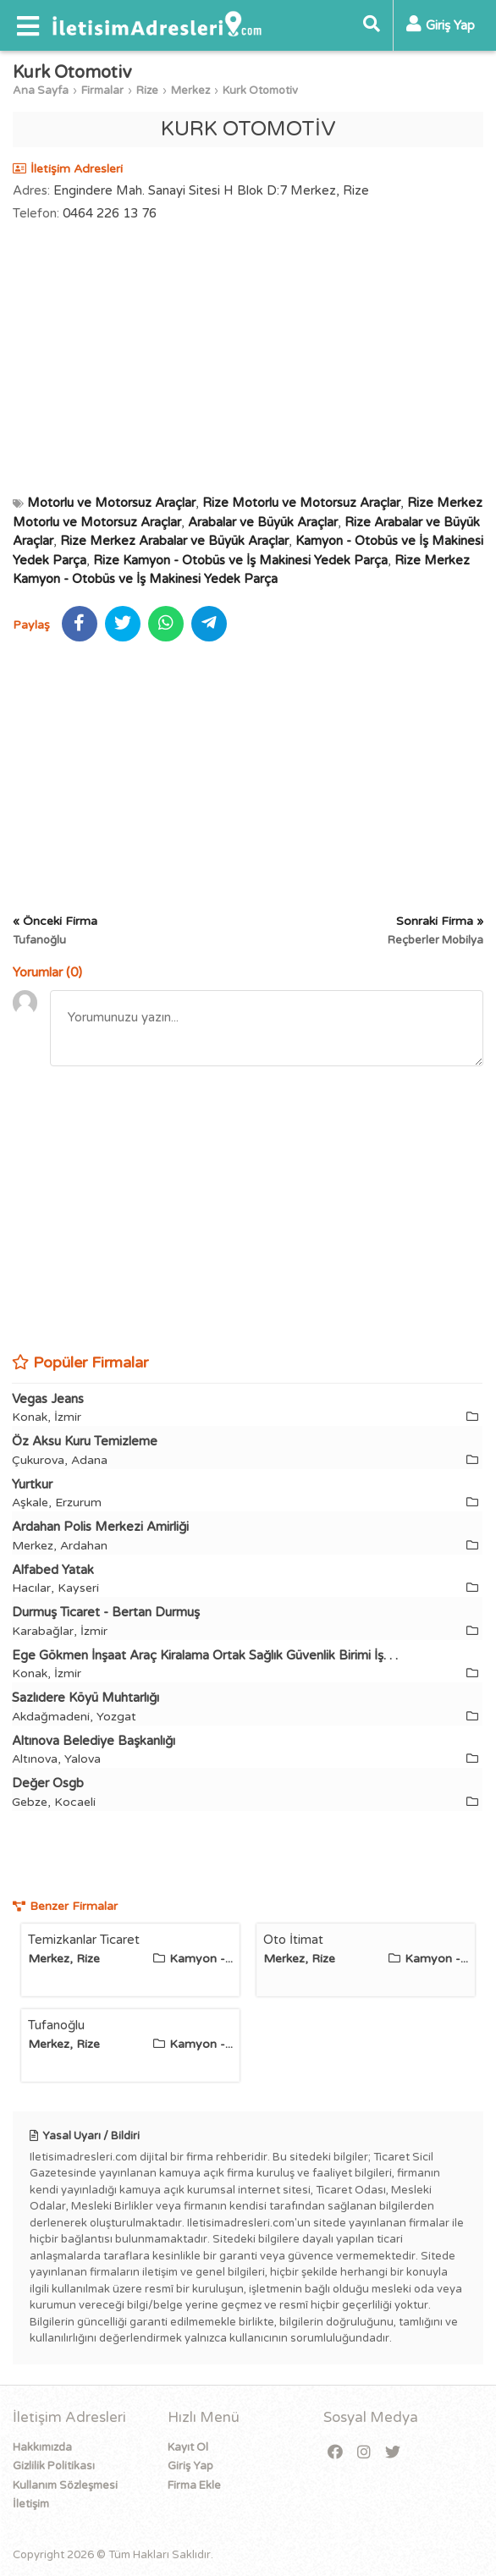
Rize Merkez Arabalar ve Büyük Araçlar (174, 540)
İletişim (31, 2504)
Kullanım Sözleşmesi (65, 2485)
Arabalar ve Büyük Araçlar (263, 522)
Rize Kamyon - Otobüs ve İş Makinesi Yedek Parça (240, 560)
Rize (147, 90)
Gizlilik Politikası (54, 2466)
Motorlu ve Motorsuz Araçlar (111, 502)
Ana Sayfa (41, 90)
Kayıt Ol (188, 2447)
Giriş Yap (190, 2466)
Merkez (190, 90)
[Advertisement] (248, 357)
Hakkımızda (42, 2447)
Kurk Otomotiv (260, 90)
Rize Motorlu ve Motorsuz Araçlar (301, 502)
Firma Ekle (194, 2485)
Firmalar (102, 90)
